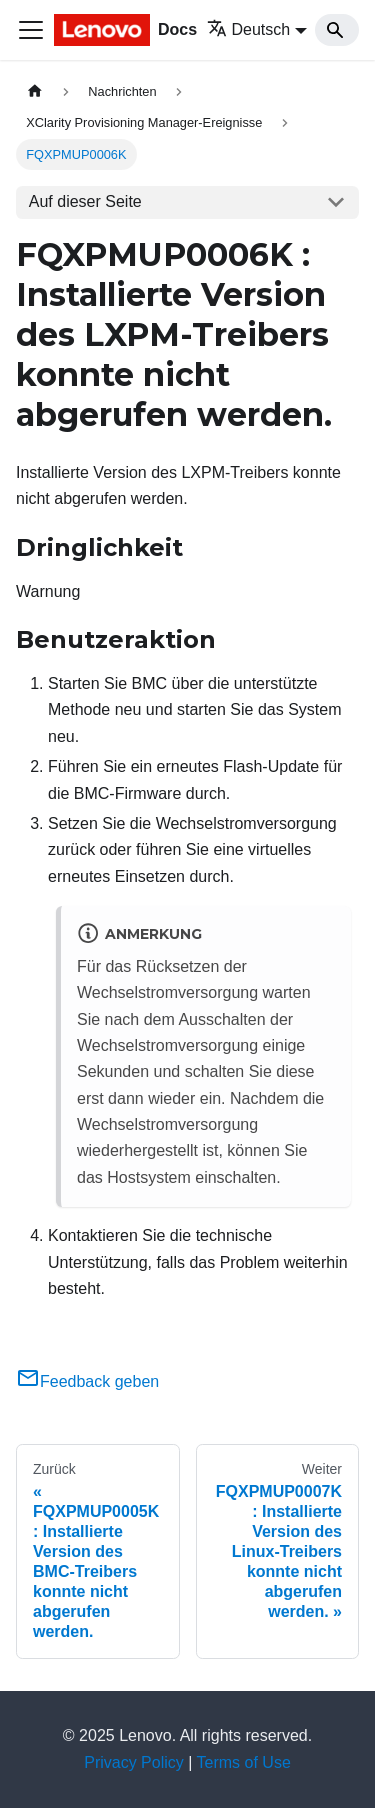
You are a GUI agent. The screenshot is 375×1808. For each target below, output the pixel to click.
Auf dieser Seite (85, 201)
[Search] (337, 30)
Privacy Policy (134, 1762)
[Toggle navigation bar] (31, 30)
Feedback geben (87, 1381)
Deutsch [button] (249, 29)
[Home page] (35, 91)
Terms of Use (244, 1762)
